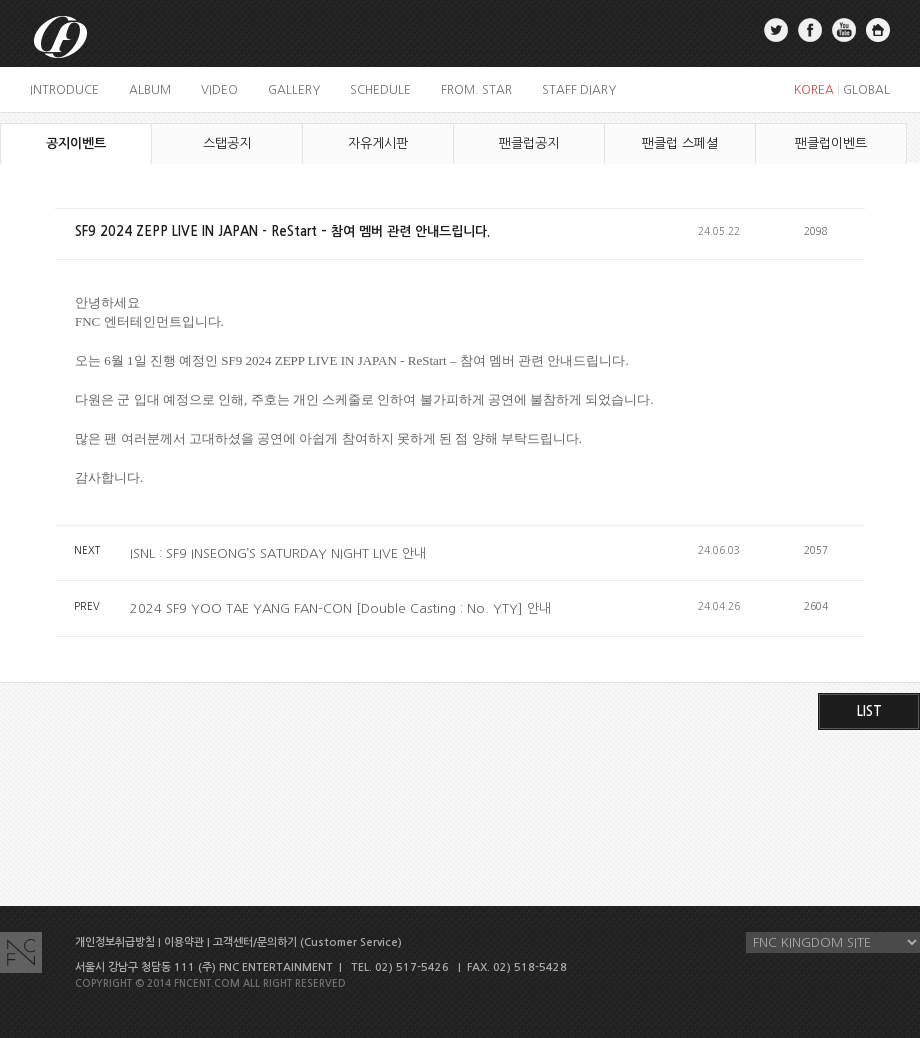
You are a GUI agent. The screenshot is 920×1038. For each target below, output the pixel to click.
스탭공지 (227, 143)
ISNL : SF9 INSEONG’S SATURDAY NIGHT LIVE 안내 (278, 553)
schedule (380, 90)
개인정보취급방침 (115, 942)
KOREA (814, 90)
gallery (294, 90)
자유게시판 (378, 143)
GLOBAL (866, 90)
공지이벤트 (76, 143)
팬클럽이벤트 (831, 143)
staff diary (579, 90)
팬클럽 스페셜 (680, 143)
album (150, 90)
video (219, 90)
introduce (64, 90)
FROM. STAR (476, 90)
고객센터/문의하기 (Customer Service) (307, 942)
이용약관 (184, 942)
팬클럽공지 (529, 143)
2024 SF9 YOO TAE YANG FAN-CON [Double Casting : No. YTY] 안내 (340, 608)
